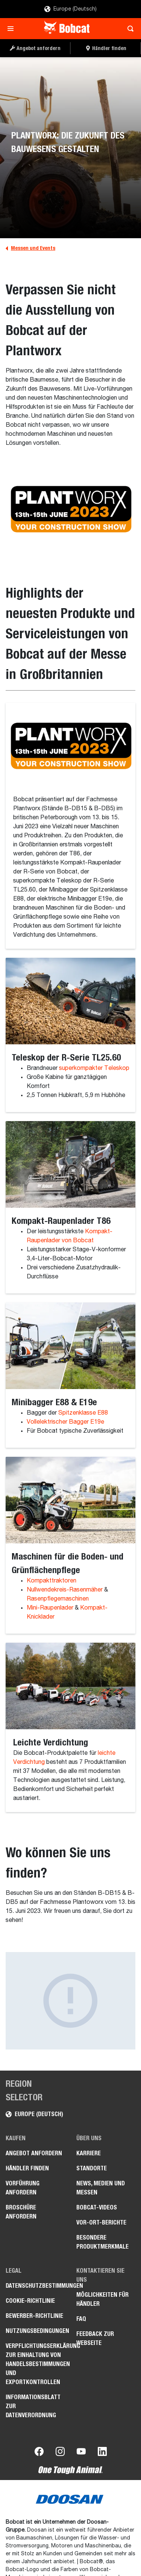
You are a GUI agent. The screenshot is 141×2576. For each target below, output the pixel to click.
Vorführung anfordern (22, 2188)
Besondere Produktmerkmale (102, 2242)
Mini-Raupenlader (50, 1608)
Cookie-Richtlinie (30, 2300)
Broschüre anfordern (21, 2212)
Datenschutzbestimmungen (35, 2285)
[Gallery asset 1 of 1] (70, 2001)
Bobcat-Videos (96, 2207)
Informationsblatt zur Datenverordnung (33, 2406)
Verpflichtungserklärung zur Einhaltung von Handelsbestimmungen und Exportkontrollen (35, 2364)
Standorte (91, 2168)
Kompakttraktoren (51, 1581)
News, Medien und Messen (100, 2188)
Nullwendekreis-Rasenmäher (65, 1590)
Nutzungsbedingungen (35, 2330)
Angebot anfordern (34, 2153)
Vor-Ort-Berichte (101, 2222)
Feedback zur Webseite (95, 2338)
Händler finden (27, 2168)
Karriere (88, 2153)
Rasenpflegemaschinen (58, 1599)
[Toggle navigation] (12, 28)
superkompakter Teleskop (93, 1068)
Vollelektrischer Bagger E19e (65, 1422)
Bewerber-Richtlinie (34, 2315)
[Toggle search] (128, 28)
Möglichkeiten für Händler (102, 2299)
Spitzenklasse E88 (83, 1413)
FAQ (81, 2318)
